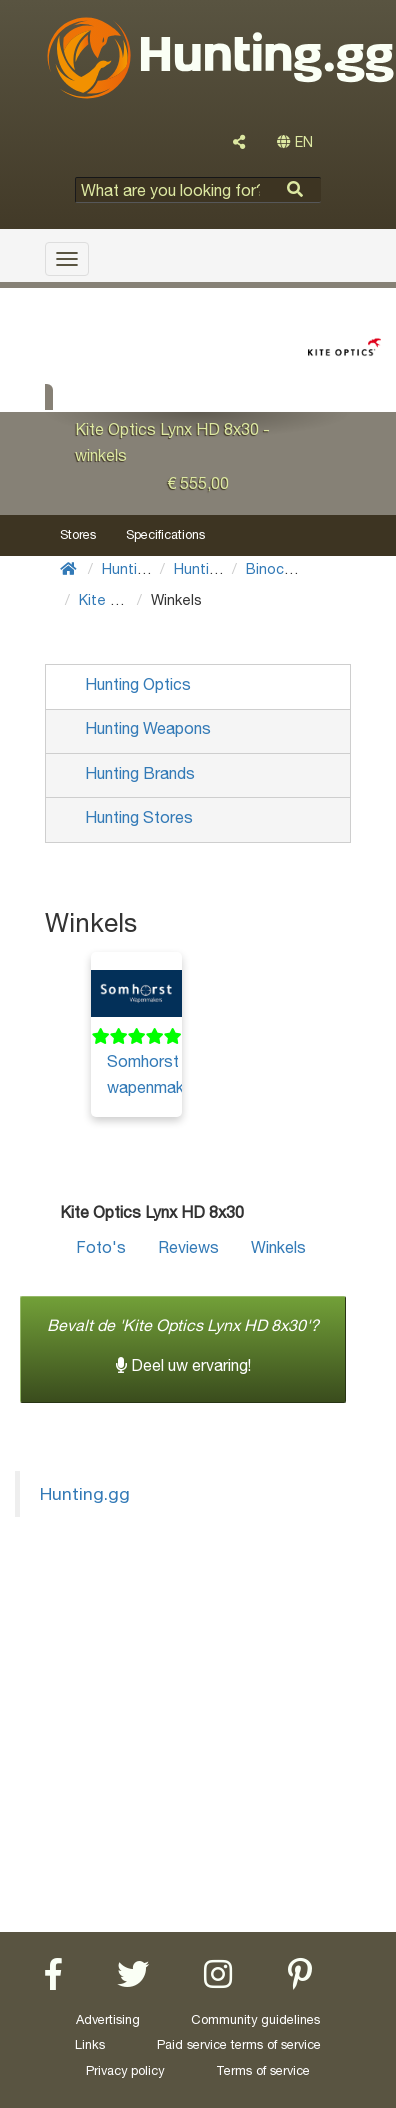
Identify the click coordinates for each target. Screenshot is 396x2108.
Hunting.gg (85, 1493)
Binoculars (281, 568)
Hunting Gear (146, 568)
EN (295, 142)
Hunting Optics (225, 568)
